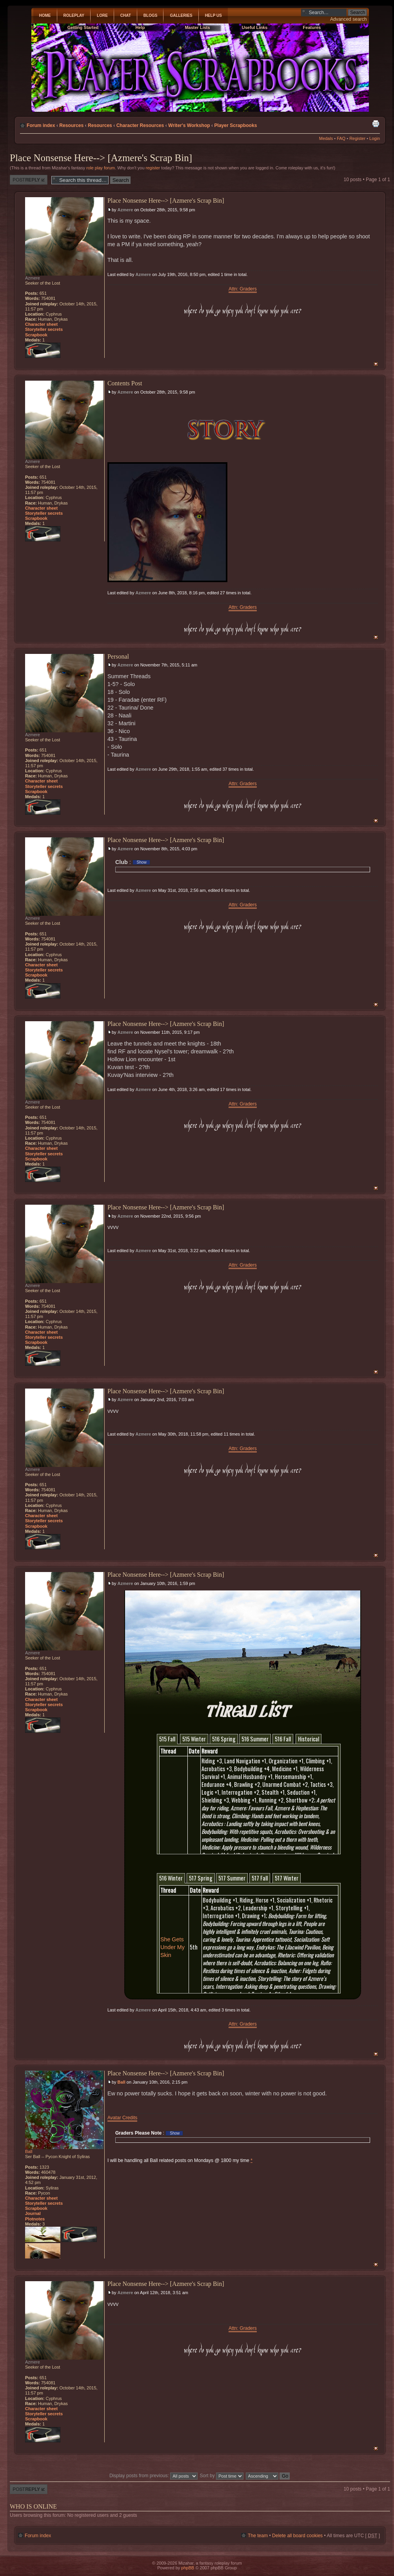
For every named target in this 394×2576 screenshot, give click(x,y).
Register (357, 138)
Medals (326, 138)
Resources (71, 125)
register (153, 167)
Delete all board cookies (297, 2535)
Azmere (125, 209)
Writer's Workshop (189, 125)
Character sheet (41, 324)
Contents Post (124, 383)
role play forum (100, 167)
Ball (121, 2082)
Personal (118, 656)
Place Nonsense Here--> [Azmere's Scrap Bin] (101, 157)
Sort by (222, 2475)
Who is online (33, 2506)
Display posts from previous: (153, 2475)
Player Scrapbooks (235, 125)
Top (376, 364)
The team (258, 2535)
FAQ (341, 138)
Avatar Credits (122, 2117)
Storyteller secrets (44, 329)
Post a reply (28, 180)
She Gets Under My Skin (172, 1947)
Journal (33, 2213)
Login (374, 138)
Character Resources (140, 125)
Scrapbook (36, 334)
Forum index (41, 125)
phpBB (187, 2567)
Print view (375, 123)
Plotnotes (35, 2219)
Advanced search (348, 19)
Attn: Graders (243, 289)
